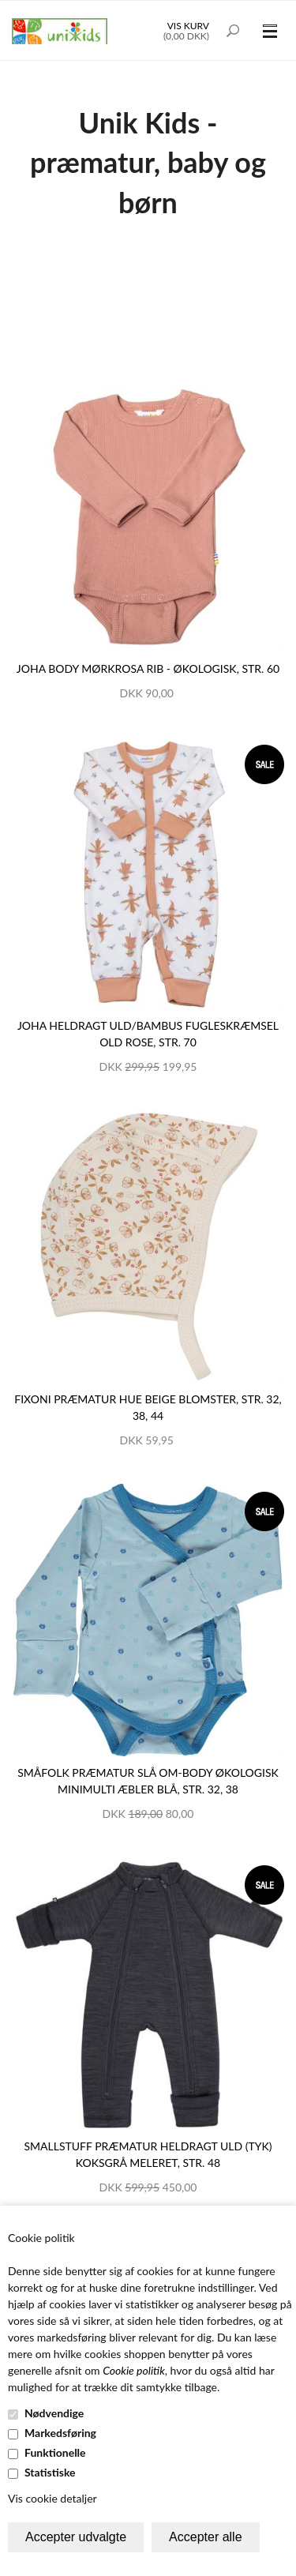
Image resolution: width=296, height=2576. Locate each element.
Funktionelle (55, 2452)
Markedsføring (60, 2432)
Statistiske (50, 2472)
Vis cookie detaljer (52, 2498)
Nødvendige (54, 2413)
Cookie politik (134, 2370)
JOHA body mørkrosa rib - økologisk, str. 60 (148, 668)
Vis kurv (188, 26)
